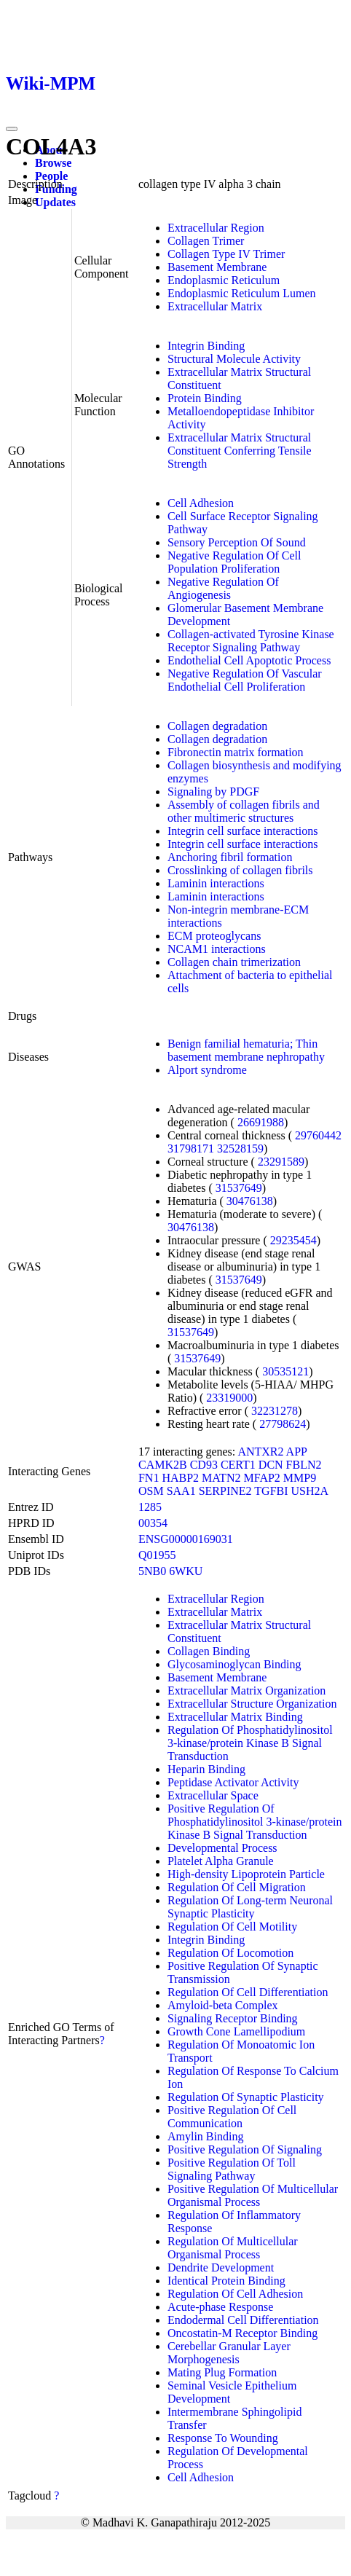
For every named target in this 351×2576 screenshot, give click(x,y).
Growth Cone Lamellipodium (236, 2031)
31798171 (190, 1148)
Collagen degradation (217, 726)
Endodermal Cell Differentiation (243, 2320)
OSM (151, 1491)
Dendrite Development (220, 2267)
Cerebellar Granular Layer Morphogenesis (229, 2352)
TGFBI (271, 1491)
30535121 (285, 1371)
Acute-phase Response (220, 2307)
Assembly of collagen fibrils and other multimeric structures (243, 811)
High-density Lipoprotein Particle (246, 1874)
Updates (55, 202)
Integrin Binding (206, 345)
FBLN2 (304, 1464)
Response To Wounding (222, 2438)
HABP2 (180, 1478)
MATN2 (221, 1478)
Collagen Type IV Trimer (226, 254)
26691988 (260, 1122)
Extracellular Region (215, 227)
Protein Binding (204, 398)
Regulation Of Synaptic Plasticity (245, 2097)
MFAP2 (261, 1478)
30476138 (249, 1201)
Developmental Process (222, 1848)
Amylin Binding (205, 2136)
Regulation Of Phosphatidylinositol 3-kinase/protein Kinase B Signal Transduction (250, 1743)
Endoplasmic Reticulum (223, 280)
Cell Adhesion (200, 503)
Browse (53, 163)
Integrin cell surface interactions (242, 831)
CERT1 (238, 1464)
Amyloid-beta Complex (222, 2005)
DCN (271, 1464)
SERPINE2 (225, 1491)
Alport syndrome (207, 1070)
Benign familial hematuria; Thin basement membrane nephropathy (246, 1050)
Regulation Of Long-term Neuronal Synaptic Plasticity (250, 1907)
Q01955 (157, 1555)
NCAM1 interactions (216, 949)
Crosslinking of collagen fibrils (240, 870)
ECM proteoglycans (214, 936)
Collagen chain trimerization (234, 962)
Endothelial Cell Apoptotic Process (249, 660)
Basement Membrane (217, 267)
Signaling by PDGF (213, 791)
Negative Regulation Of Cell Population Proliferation (234, 562)
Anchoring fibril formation (230, 857)
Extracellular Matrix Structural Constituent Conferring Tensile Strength (239, 450)
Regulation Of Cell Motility (232, 1926)
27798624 (282, 1424)
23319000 (229, 1397)
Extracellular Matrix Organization (246, 1690)
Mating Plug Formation (222, 2372)
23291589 (281, 1161)
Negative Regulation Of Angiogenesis (223, 588)
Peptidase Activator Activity (233, 1782)
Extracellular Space (213, 1795)
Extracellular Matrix (214, 306)
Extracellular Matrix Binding (235, 1717)
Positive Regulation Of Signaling (244, 2149)
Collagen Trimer (205, 241)
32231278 (274, 1411)
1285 (150, 1507)
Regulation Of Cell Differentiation (247, 1992)
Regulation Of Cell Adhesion (235, 2294)
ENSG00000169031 (185, 1539)
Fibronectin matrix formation (235, 752)
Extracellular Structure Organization (252, 1703)
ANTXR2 (260, 1451)
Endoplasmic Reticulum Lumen (241, 293)
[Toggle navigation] (11, 129)
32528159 (240, 1148)
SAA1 (181, 1491)
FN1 (148, 1478)
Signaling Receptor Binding (232, 2018)
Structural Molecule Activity (234, 359)
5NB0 (152, 1571)
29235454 (293, 1240)
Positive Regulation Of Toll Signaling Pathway (231, 2169)
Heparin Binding (206, 1769)
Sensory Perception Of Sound (236, 542)
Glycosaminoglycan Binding (234, 1664)
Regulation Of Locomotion (230, 1953)
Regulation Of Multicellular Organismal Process (232, 2248)
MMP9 (299, 1478)
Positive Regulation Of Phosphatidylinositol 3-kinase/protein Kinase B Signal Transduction (254, 1821)
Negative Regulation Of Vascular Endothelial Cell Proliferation (244, 680)
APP (296, 1451)
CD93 (204, 1464)
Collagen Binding (208, 1651)
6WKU (185, 1571)
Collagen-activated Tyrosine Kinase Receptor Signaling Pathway (250, 640)
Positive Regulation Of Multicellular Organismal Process (252, 2195)
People (51, 176)
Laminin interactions (215, 883)
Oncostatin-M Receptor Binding (242, 2333)
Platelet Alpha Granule (220, 1861)
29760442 (318, 1135)
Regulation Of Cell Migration (236, 1887)
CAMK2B (162, 1464)
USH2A (310, 1491)
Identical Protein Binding (226, 2280)
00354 (152, 1523)
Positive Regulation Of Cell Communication (231, 2116)
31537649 (239, 1188)
